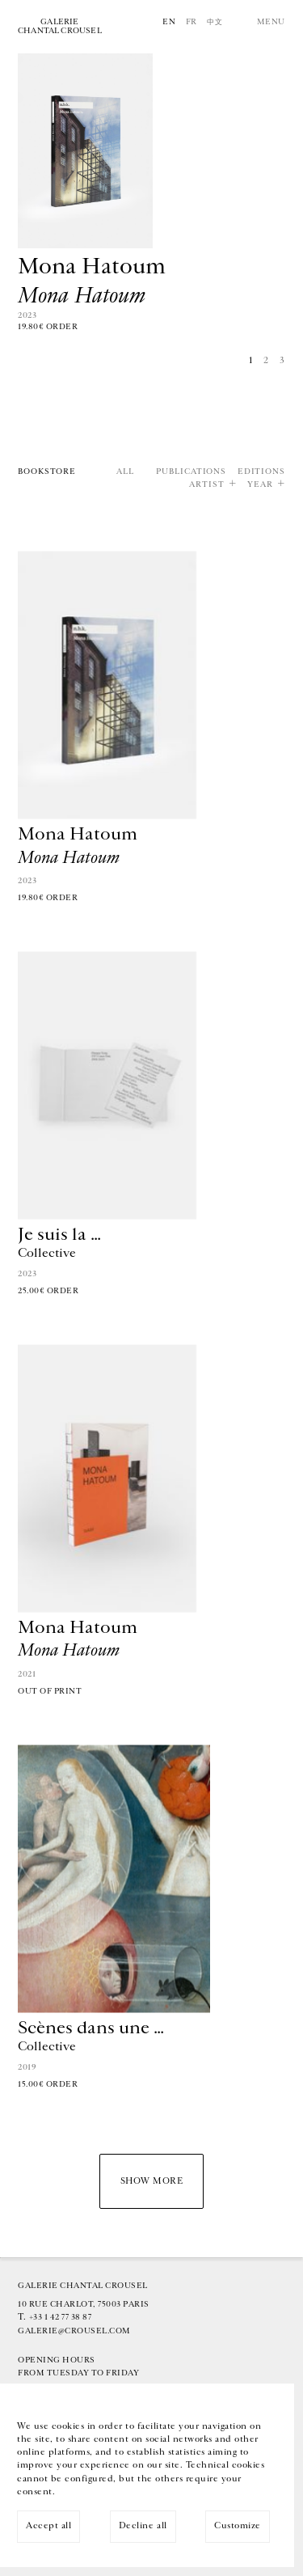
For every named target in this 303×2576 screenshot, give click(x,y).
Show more (151, 2181)
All (125, 471)
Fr (191, 22)
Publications (191, 471)
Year (260, 484)
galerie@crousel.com (74, 2331)
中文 (214, 22)
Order (62, 327)
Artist (206, 484)
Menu (271, 22)
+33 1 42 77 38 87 (60, 2317)
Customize (237, 2525)
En (168, 22)
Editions (261, 471)
